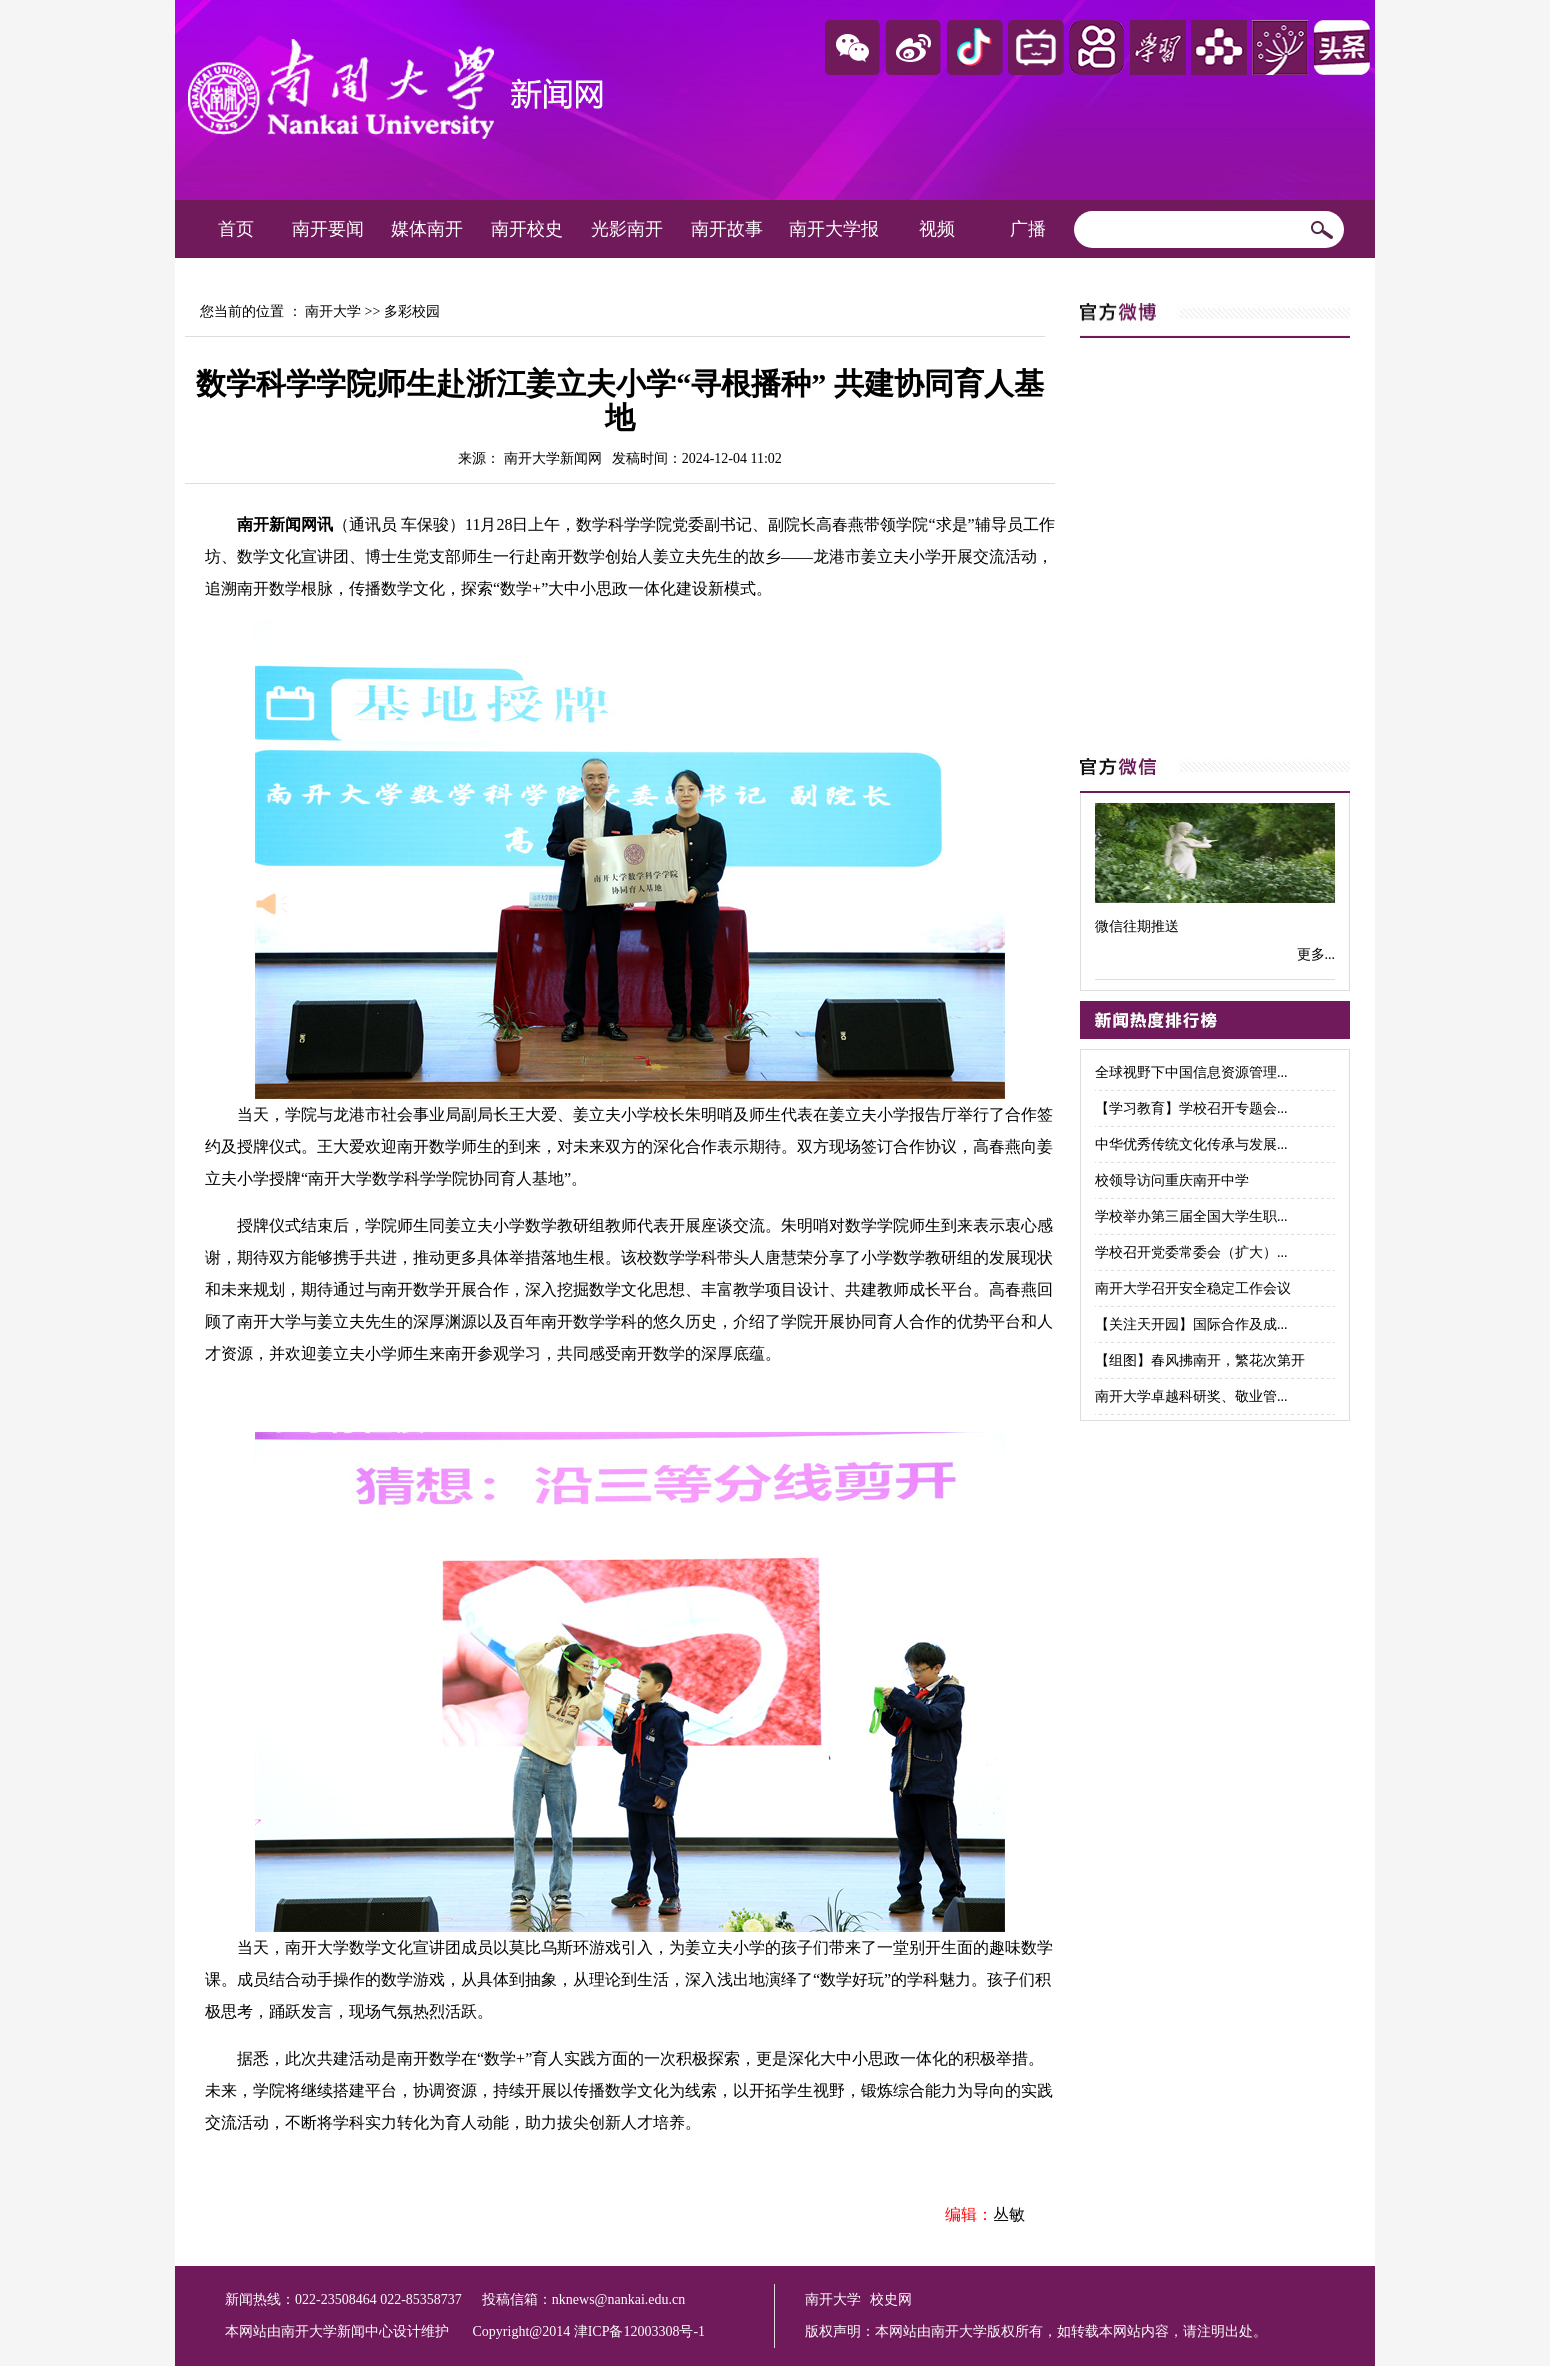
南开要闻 (328, 229)
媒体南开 (427, 229)
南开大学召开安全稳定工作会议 (1193, 1288)
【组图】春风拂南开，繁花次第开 (1200, 1360)
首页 (236, 229)
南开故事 (727, 229)
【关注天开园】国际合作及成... (1191, 1324)
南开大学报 (834, 229)
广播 (1028, 229)
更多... (1316, 954)
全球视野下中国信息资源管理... (1191, 1072)
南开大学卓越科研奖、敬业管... (1191, 1396)
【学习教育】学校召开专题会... (1191, 1108)
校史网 (891, 2299)
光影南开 (627, 229)
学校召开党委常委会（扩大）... (1191, 1252)
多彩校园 (412, 311)
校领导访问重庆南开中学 (1172, 1180)
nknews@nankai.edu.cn (618, 2299)
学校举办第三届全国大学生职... (1191, 1216)
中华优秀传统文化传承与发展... (1191, 1144)
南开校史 (527, 229)
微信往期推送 (1137, 926)
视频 (937, 229)
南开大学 (333, 311)
